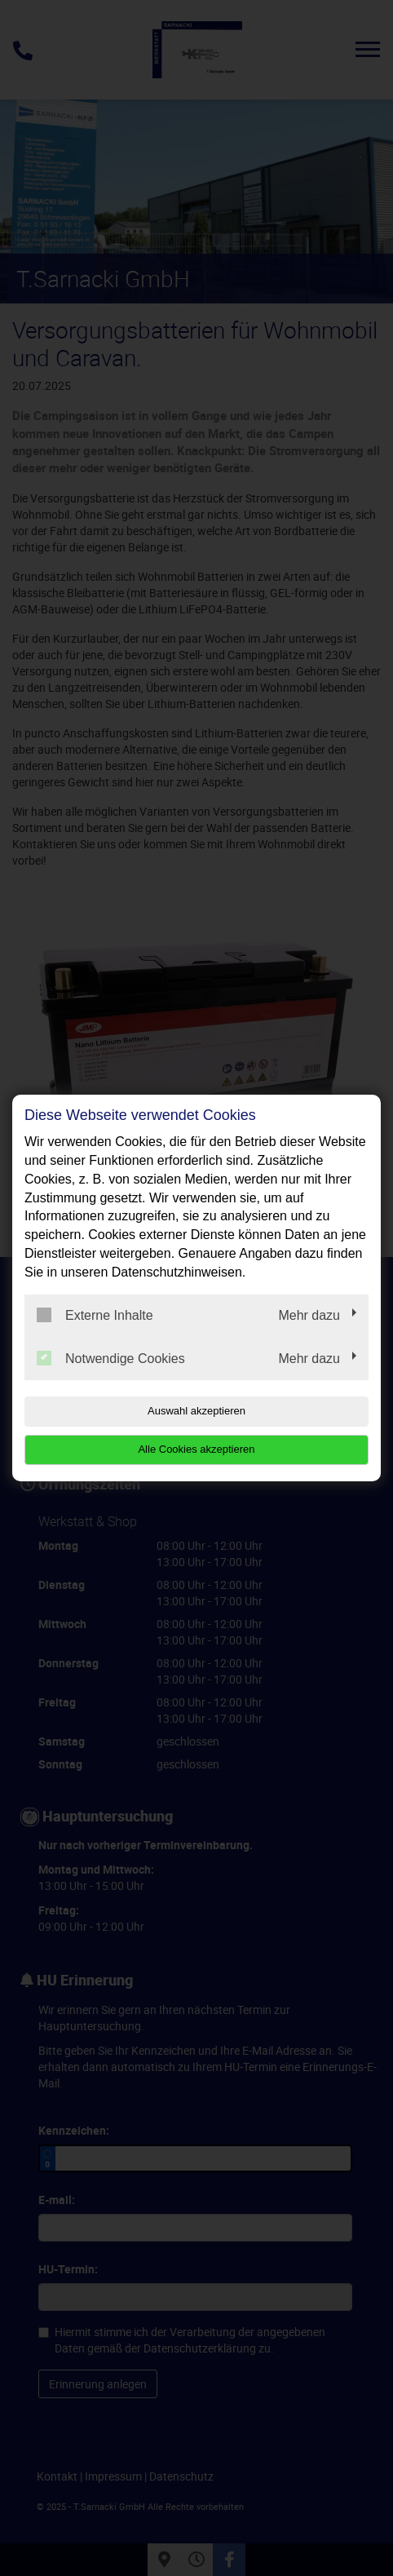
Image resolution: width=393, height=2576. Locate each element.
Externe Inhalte (95, 1315)
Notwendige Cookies (111, 1358)
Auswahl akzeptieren (196, 1411)
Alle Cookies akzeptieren (196, 1449)
